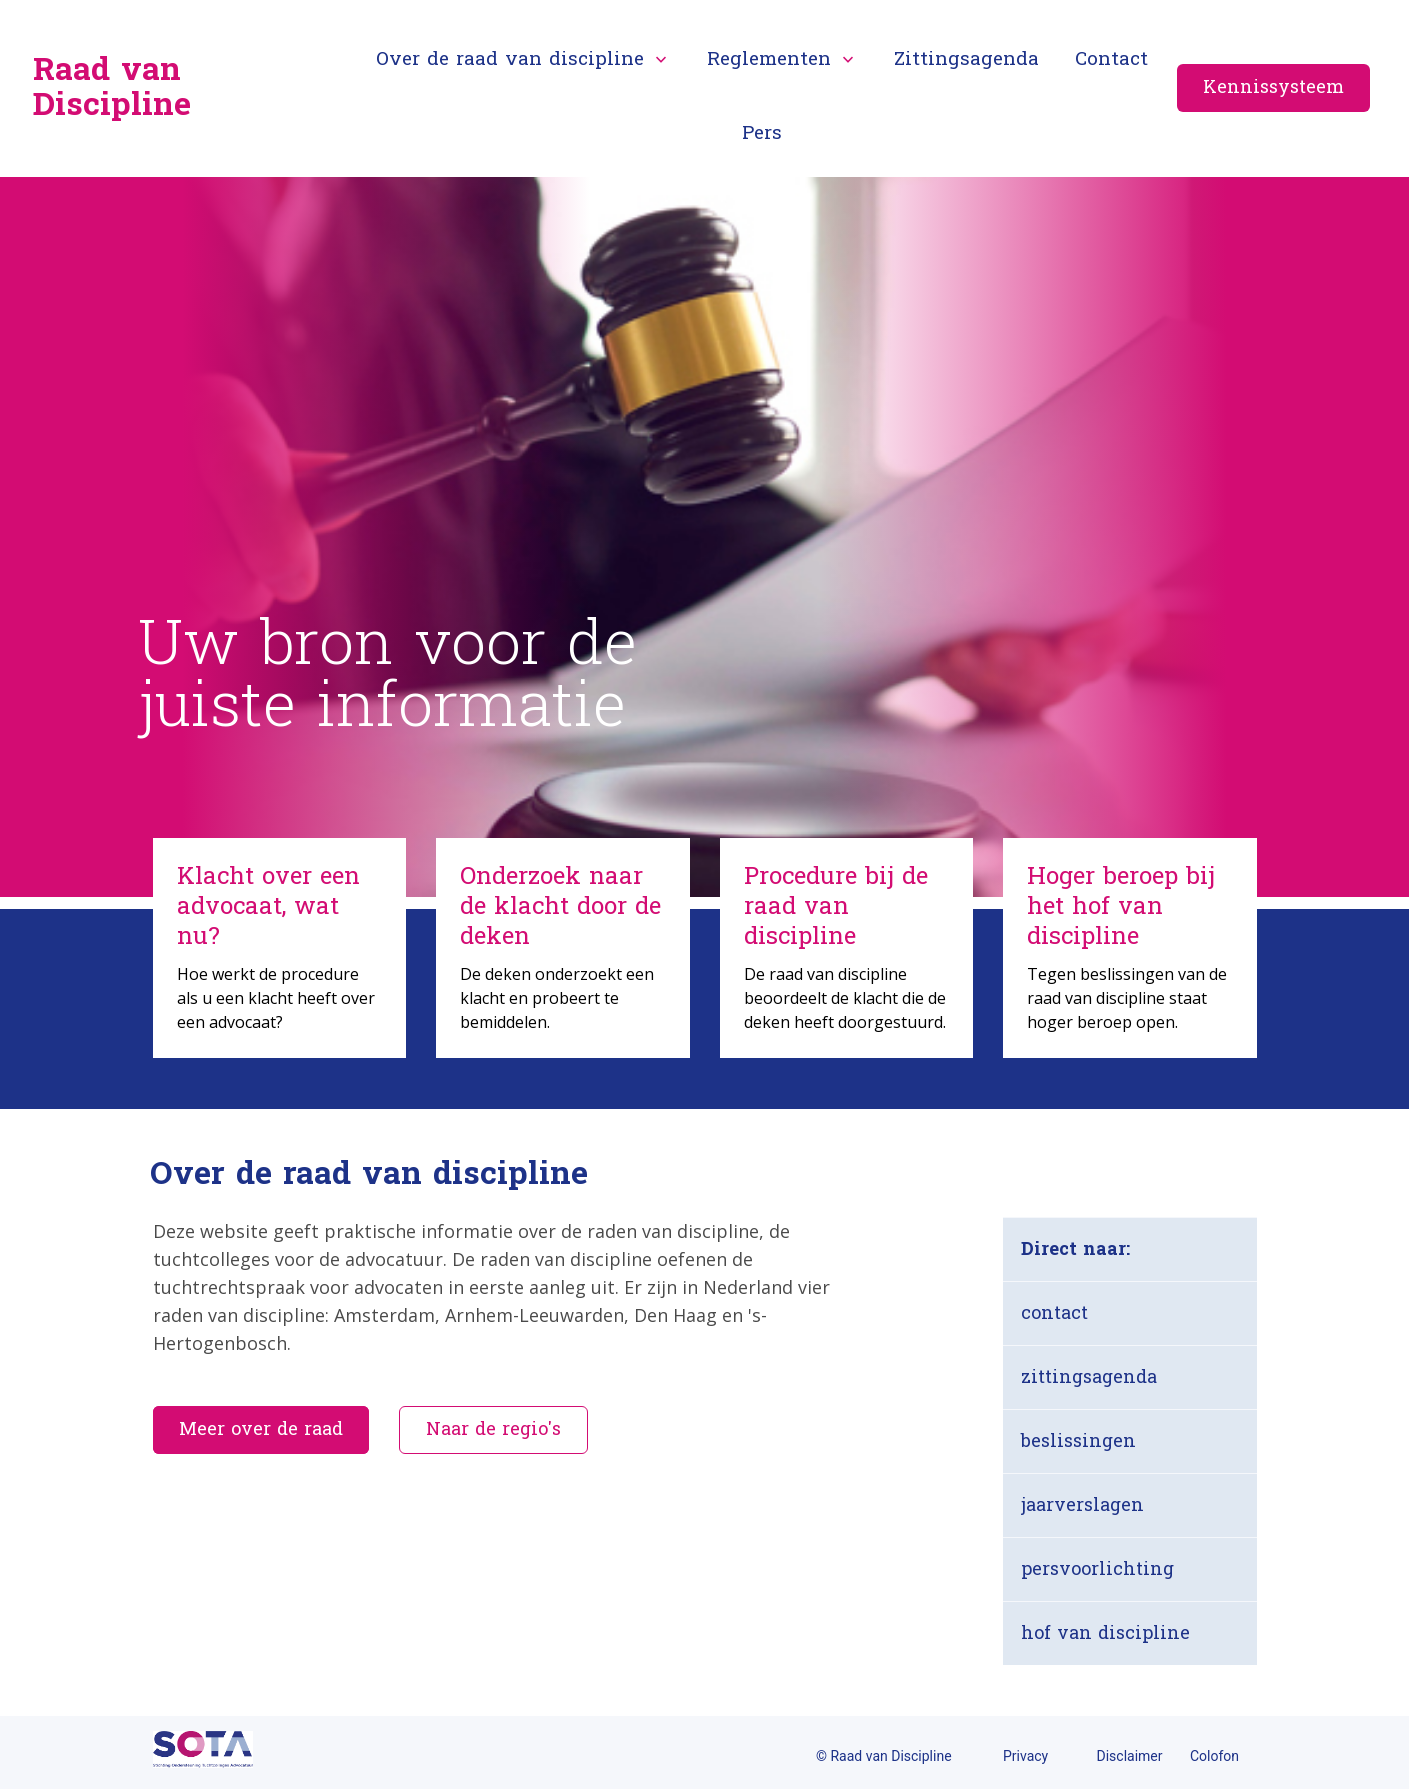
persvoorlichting (1097, 1569)
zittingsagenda (1089, 1377)
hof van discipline (1105, 1633)
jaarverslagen (1082, 1505)
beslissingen (1078, 1441)
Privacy (1025, 1756)
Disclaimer (1130, 1756)
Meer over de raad (261, 1429)
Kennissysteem (1273, 87)
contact (1054, 1313)
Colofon (1214, 1756)
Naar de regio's (493, 1429)
